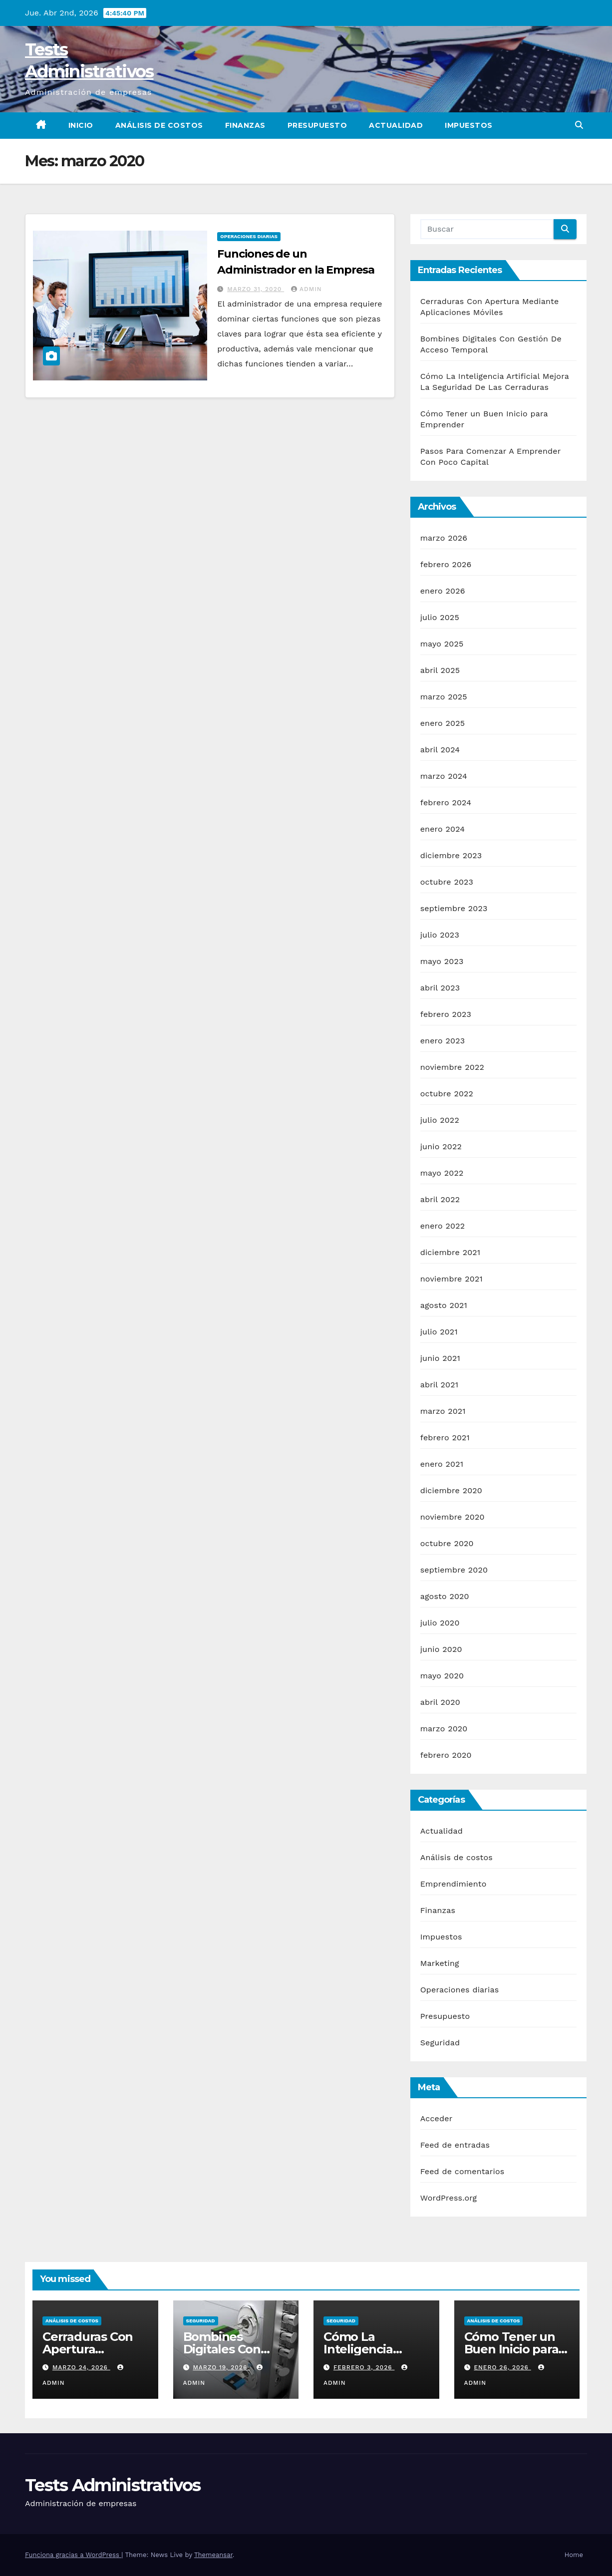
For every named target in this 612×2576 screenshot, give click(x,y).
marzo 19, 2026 (221, 2367)
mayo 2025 (442, 643)
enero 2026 (442, 591)
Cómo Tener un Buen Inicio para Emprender (511, 2349)
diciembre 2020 (451, 1490)
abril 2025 (440, 670)
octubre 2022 (446, 1093)
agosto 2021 (443, 1305)
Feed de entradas (455, 2145)
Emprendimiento (453, 1884)
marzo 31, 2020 (255, 289)
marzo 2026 (444, 538)
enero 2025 (442, 723)
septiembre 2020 (454, 1570)
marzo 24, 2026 (81, 2367)
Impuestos (469, 125)
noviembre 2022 (452, 1067)
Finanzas (245, 125)
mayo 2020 (442, 1675)
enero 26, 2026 (502, 2367)
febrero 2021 (445, 1437)
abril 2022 (440, 1199)
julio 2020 (440, 1622)
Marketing (439, 1963)
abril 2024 (440, 749)
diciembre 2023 (451, 855)
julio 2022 (439, 1120)
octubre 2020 (447, 1543)
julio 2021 (439, 1331)
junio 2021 (440, 1358)
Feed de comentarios (462, 2171)
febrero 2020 (446, 1755)
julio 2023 (439, 935)
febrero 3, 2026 (364, 2367)
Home (574, 2555)
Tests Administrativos (112, 2485)
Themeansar (213, 2555)
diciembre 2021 (450, 1252)
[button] (579, 125)
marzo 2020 (444, 1728)
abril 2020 (440, 1702)
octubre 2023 (446, 882)
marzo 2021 (443, 1411)
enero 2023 (442, 1040)
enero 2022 (442, 1226)
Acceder (436, 2118)
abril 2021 (439, 1384)
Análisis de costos (159, 125)
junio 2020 (441, 1649)
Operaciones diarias (249, 236)
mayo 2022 (442, 1173)
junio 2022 (441, 1146)
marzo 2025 (443, 696)
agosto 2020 (444, 1596)
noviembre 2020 (452, 1517)
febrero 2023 (446, 1014)
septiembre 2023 (454, 908)
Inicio (80, 125)
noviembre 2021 (451, 1279)
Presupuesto (317, 125)
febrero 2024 (445, 802)
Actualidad (396, 125)
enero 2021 (442, 1464)
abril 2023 (440, 987)
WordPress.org (448, 2198)
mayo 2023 (442, 961)
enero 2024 (442, 829)
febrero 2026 (446, 564)
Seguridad (440, 2042)
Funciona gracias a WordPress (73, 2555)
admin (306, 289)
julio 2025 (439, 617)
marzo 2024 (443, 776)
